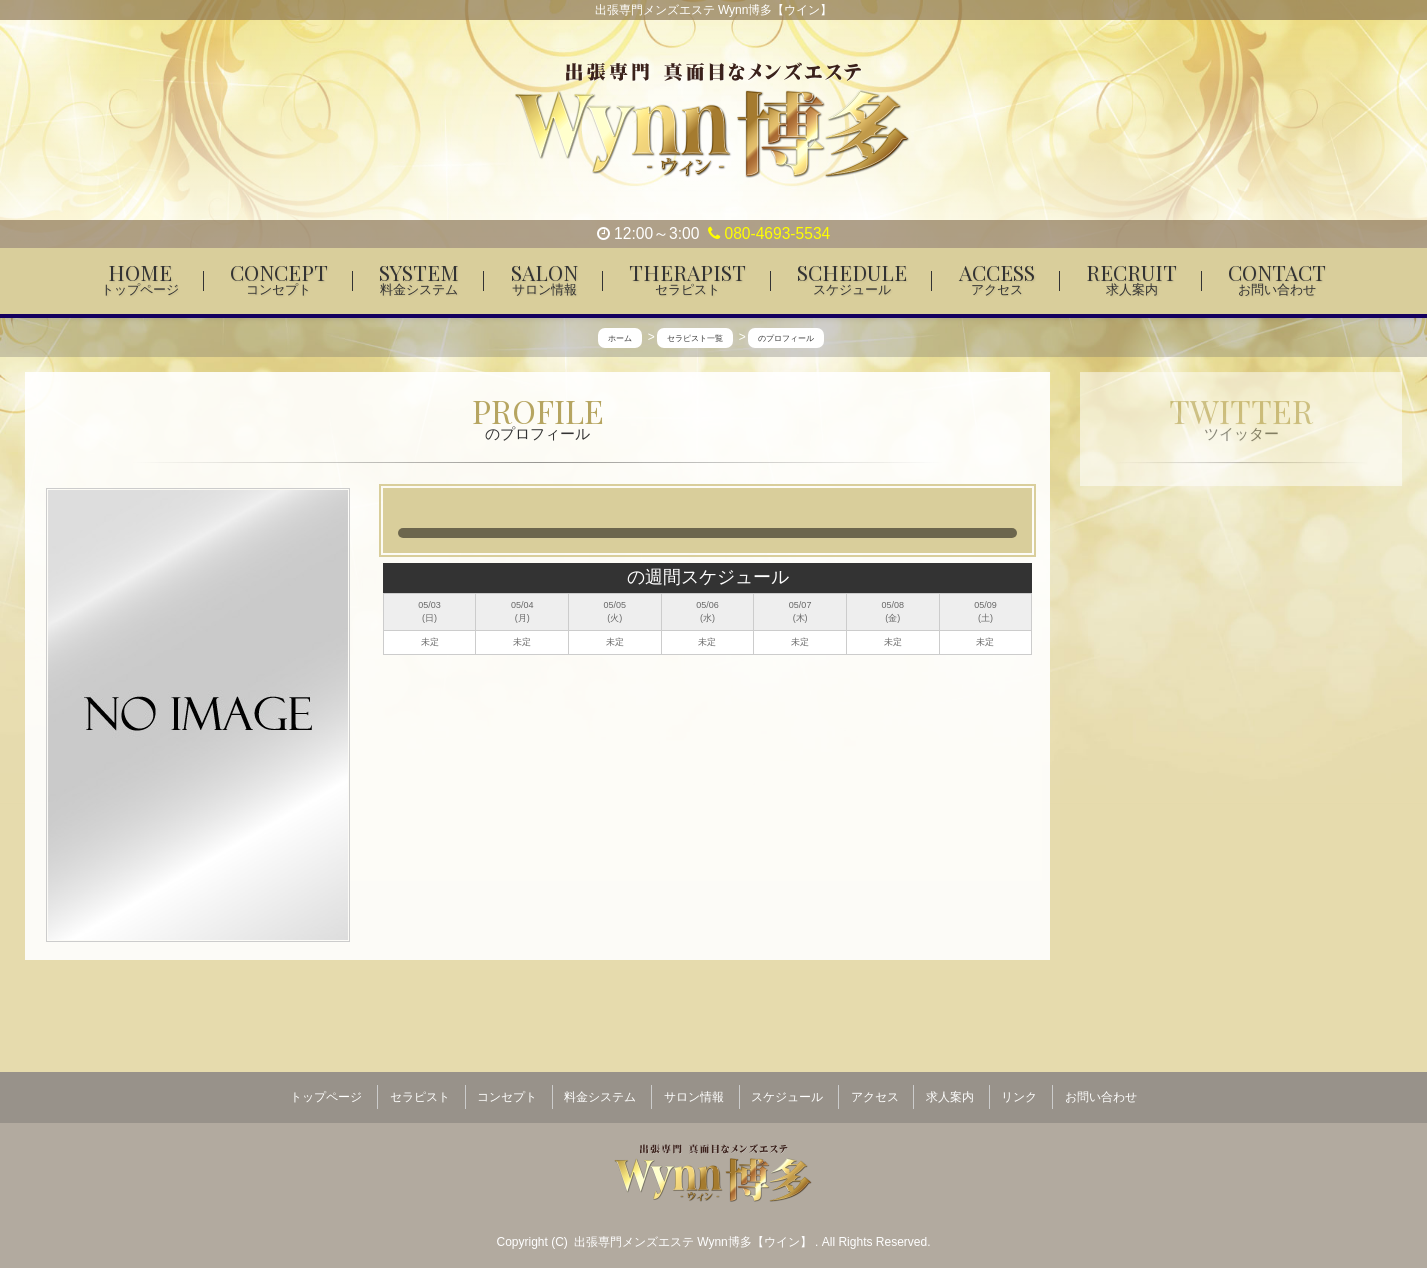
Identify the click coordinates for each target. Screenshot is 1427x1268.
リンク (1019, 1091)
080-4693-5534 (769, 233)
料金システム (600, 1091)
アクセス (875, 1091)
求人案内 (950, 1091)
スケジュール (787, 1091)
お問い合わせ (1101, 1091)
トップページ (326, 1091)
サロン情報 (694, 1091)
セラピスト (420, 1091)
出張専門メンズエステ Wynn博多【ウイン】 (694, 1229)
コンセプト (507, 1091)
